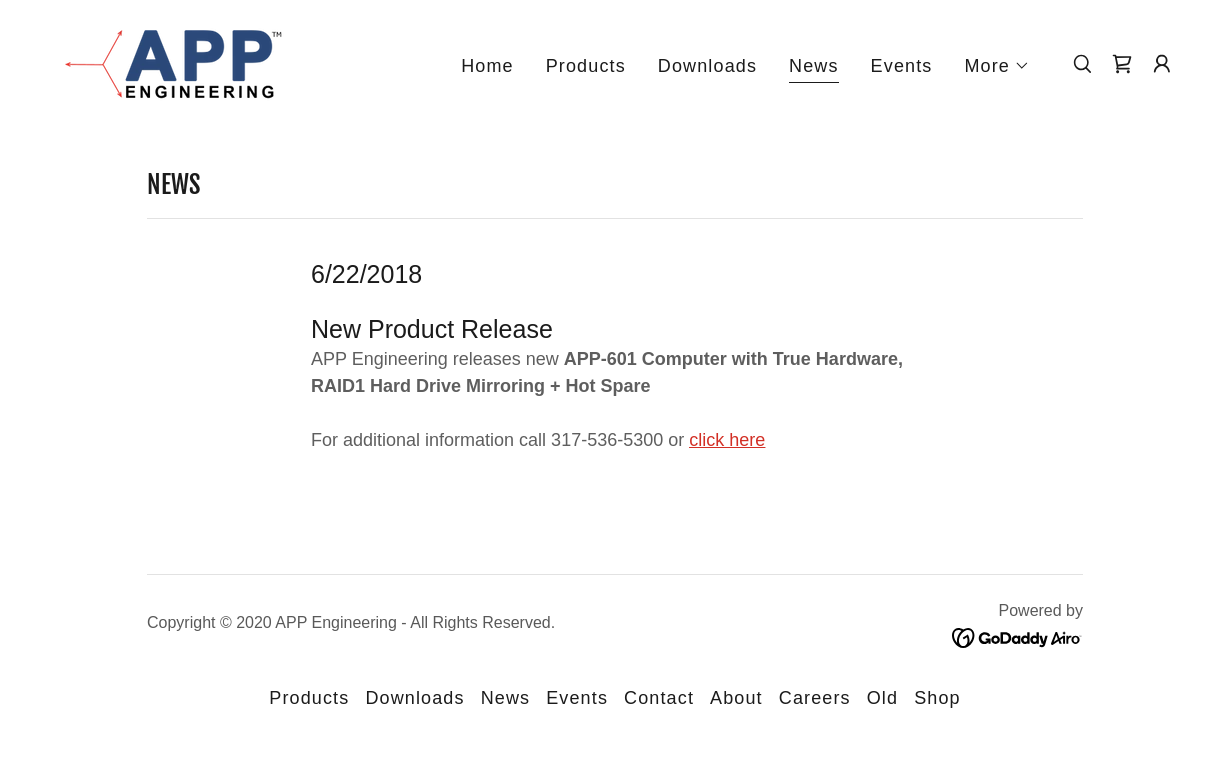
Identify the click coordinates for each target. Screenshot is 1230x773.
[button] (997, 66)
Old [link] (882, 698)
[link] (168, 62)
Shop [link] (937, 698)
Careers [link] (815, 698)
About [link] (736, 698)
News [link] (814, 66)
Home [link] (487, 66)
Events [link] (902, 66)
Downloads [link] (707, 66)
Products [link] (586, 66)
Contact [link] (659, 698)
